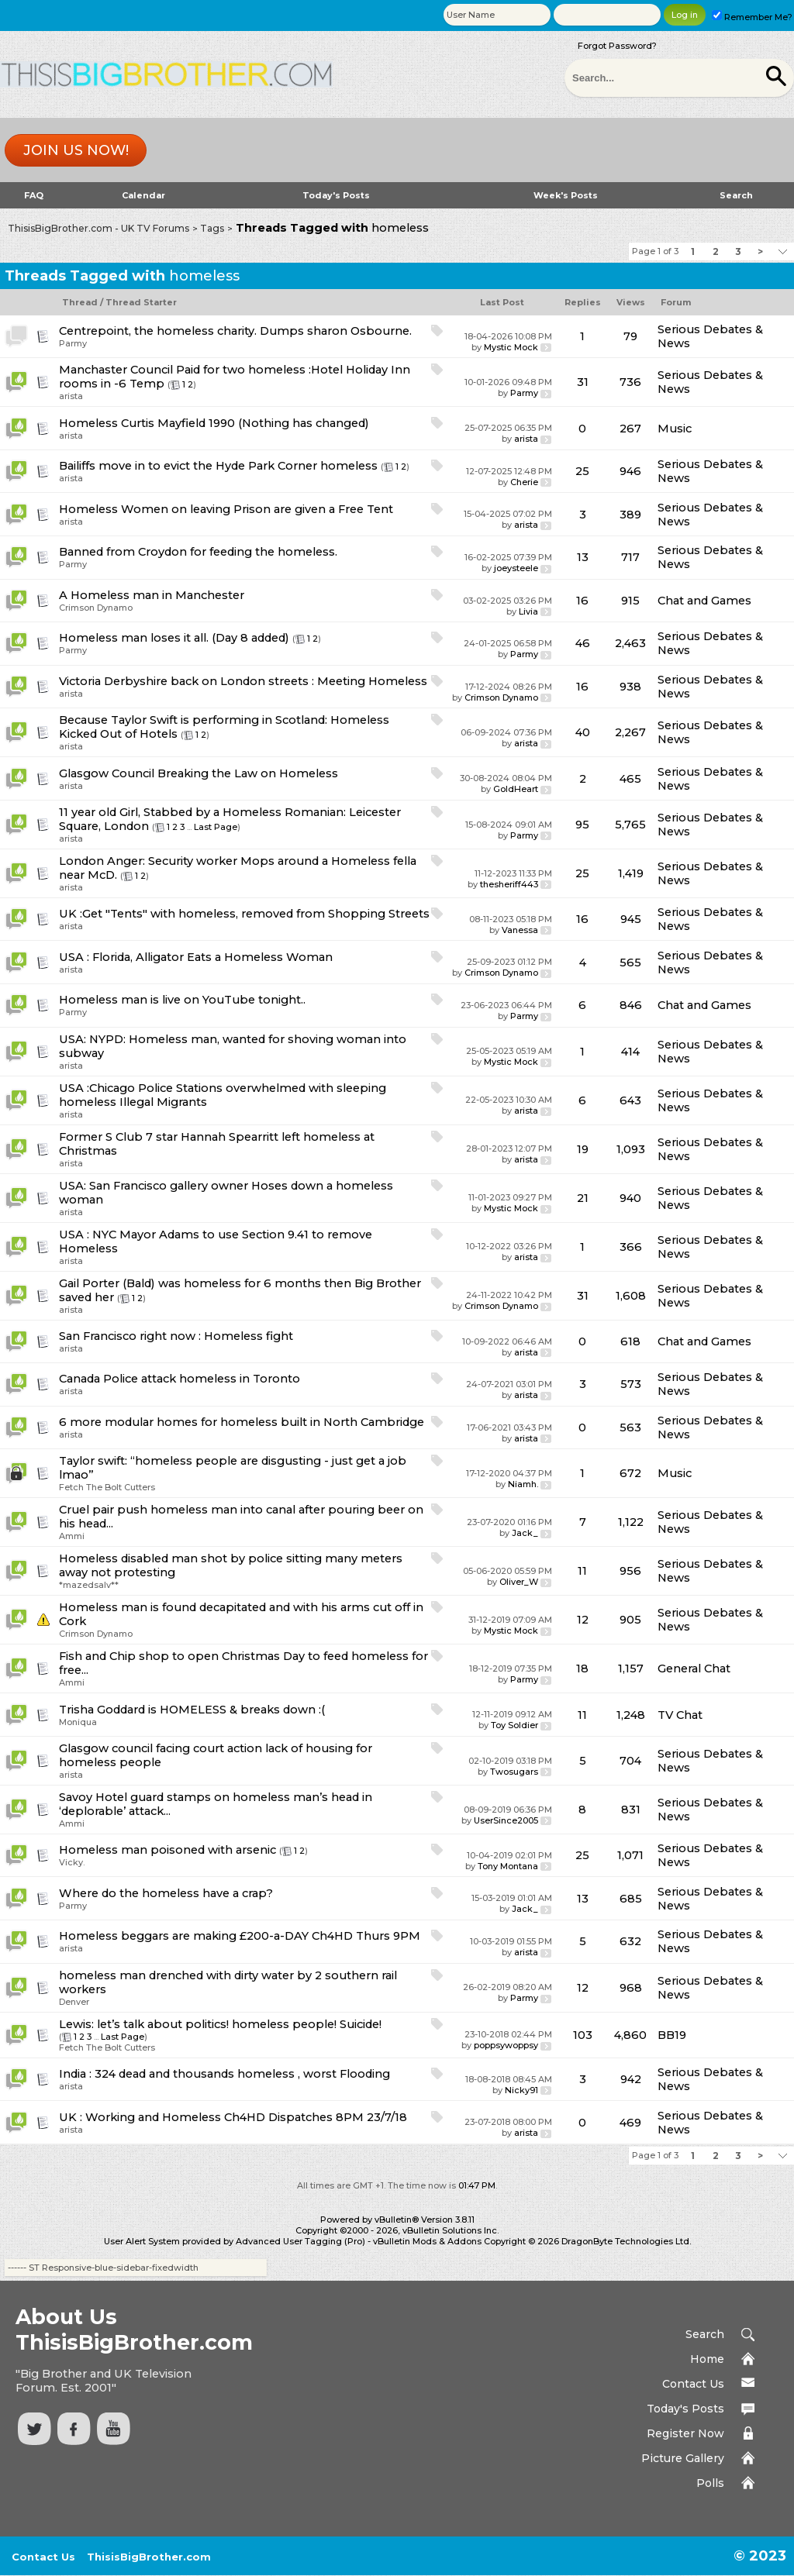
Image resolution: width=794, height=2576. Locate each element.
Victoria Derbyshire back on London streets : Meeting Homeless (243, 681)
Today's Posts (336, 195)
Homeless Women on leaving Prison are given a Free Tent (226, 509)
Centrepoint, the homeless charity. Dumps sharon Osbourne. (235, 331)
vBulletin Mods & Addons (427, 2241)
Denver (74, 2001)
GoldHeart (515, 788)
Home (707, 2359)
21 (583, 1198)
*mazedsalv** (89, 1584)
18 (582, 1668)
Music (675, 429)
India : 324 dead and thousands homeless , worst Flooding (224, 2074)
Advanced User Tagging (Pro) (300, 2241)
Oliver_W (518, 1581)
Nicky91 (521, 2090)
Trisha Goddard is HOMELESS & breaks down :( (192, 1710)
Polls (710, 2483)
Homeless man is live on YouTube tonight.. (182, 1000)
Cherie (524, 482)
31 (583, 382)
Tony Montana (508, 1866)
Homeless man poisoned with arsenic (167, 1850)
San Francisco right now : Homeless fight (176, 1336)
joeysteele (516, 568)
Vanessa (520, 930)
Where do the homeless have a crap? (166, 1893)
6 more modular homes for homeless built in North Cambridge (241, 1422)
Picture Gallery (682, 2458)
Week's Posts (565, 195)
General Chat (694, 1668)
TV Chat (680, 1715)
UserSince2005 (506, 1820)
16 (582, 601)
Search (736, 195)
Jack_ (525, 1532)
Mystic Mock (511, 347)
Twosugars (514, 1771)
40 (582, 732)
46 (582, 643)
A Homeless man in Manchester (151, 595)
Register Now (685, 2433)
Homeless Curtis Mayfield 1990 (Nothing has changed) (214, 423)
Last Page (215, 826)
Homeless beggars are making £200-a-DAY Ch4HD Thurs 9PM (239, 1936)
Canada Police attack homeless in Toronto (179, 1379)
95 (582, 825)
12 (583, 1620)
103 (582, 2035)
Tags (212, 228)
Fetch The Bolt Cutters (107, 1487)
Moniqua (78, 1722)
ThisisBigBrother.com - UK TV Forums (98, 228)
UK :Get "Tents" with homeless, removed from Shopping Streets (244, 914)
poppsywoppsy (506, 2045)
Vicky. (72, 1862)
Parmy (73, 343)
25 (582, 471)
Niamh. (523, 1484)
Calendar (143, 195)
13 (583, 557)
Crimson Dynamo (96, 607)
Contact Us (693, 2384)
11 (582, 1571)
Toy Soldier (514, 1725)
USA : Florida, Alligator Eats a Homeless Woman (196, 957)
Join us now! (76, 150)
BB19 (672, 2035)
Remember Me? (752, 17)
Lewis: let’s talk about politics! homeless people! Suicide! (220, 2024)
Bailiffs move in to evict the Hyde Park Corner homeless (218, 466)
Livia (528, 611)
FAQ (33, 195)
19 (583, 1149)
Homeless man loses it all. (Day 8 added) (174, 638)
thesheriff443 (509, 884)
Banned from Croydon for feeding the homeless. (198, 552)
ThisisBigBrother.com (149, 2556)
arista (71, 396)
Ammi (72, 1536)
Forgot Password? (617, 45)
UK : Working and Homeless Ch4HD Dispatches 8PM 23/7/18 (233, 2117)
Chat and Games (704, 601)
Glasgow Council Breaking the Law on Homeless (198, 773)
